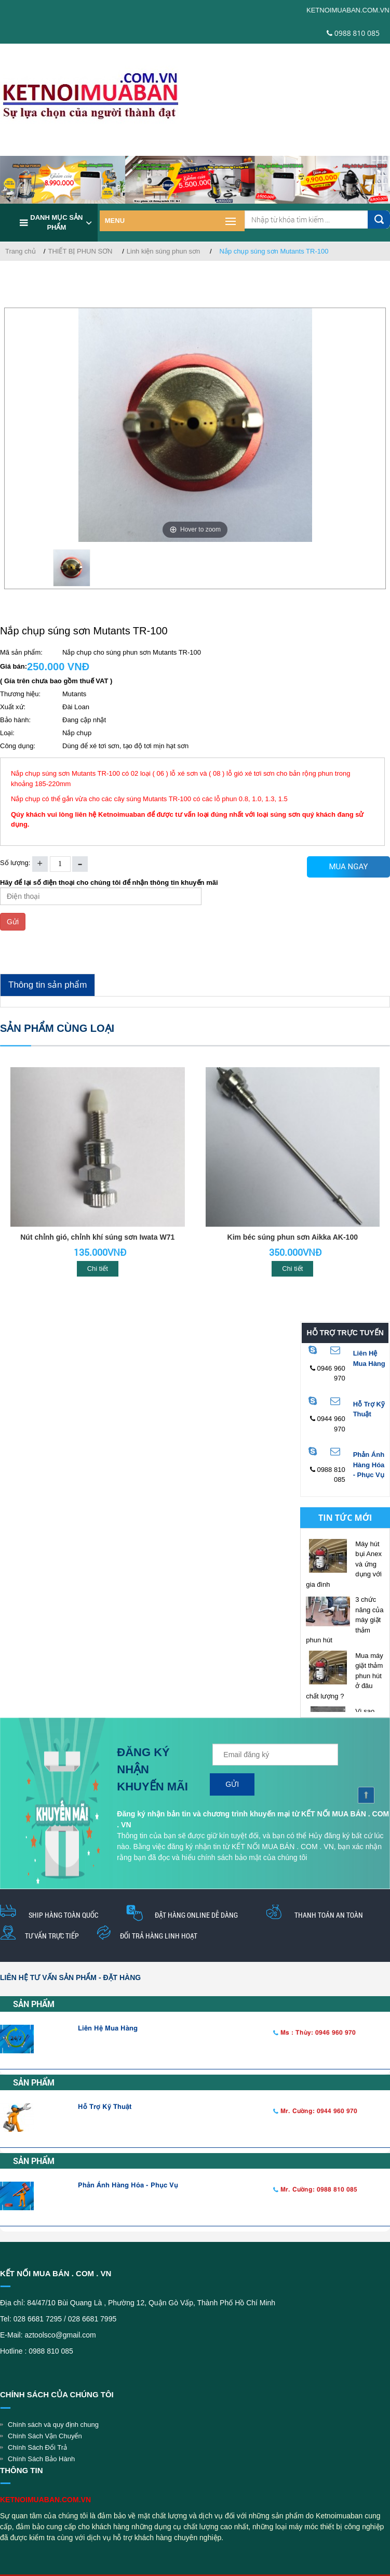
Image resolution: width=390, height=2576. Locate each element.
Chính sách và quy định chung (53, 2424)
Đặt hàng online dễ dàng (196, 1915)
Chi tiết (97, 1268)
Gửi (13, 922)
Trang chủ (20, 251)
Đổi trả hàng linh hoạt (158, 1936)
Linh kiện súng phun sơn (163, 251)
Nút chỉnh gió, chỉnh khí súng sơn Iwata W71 (97, 1237)
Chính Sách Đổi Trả (37, 2447)
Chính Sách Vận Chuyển (45, 2436)
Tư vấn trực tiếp (52, 1936)
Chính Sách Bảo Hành (41, 2459)
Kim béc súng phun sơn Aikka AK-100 (292, 1237)
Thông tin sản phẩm (47, 985)
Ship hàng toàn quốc (63, 1915)
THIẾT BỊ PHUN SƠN (80, 251)
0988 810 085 (353, 33)
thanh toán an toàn (328, 1915)
